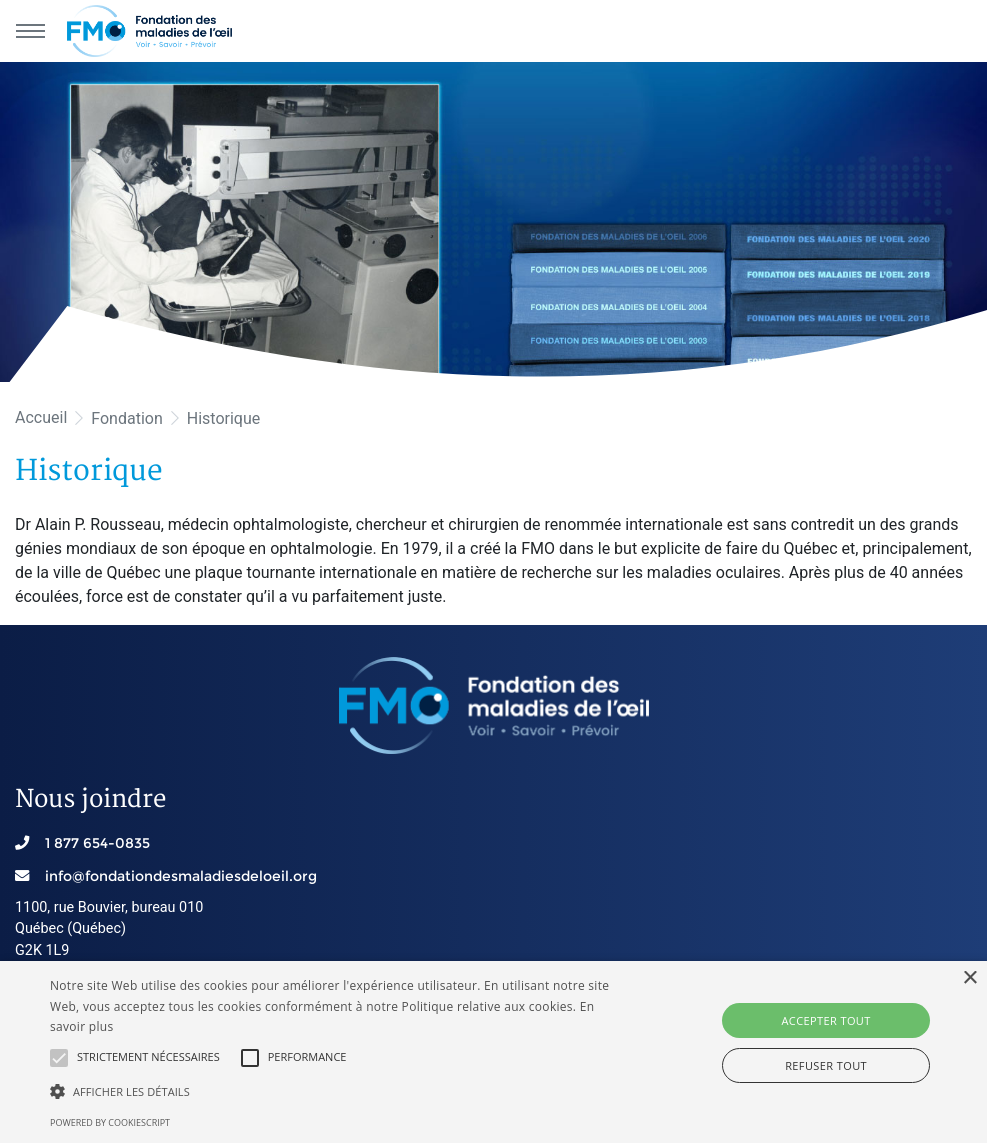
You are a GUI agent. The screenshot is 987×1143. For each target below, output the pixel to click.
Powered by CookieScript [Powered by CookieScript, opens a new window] (110, 1122)
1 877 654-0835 (97, 843)
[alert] (493, 1052)
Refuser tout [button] (826, 1065)
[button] (59, 1058)
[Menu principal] (30, 31)
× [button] (969, 978)
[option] (493, 222)
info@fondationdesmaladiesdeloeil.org (181, 876)
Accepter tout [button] (825, 1020)
